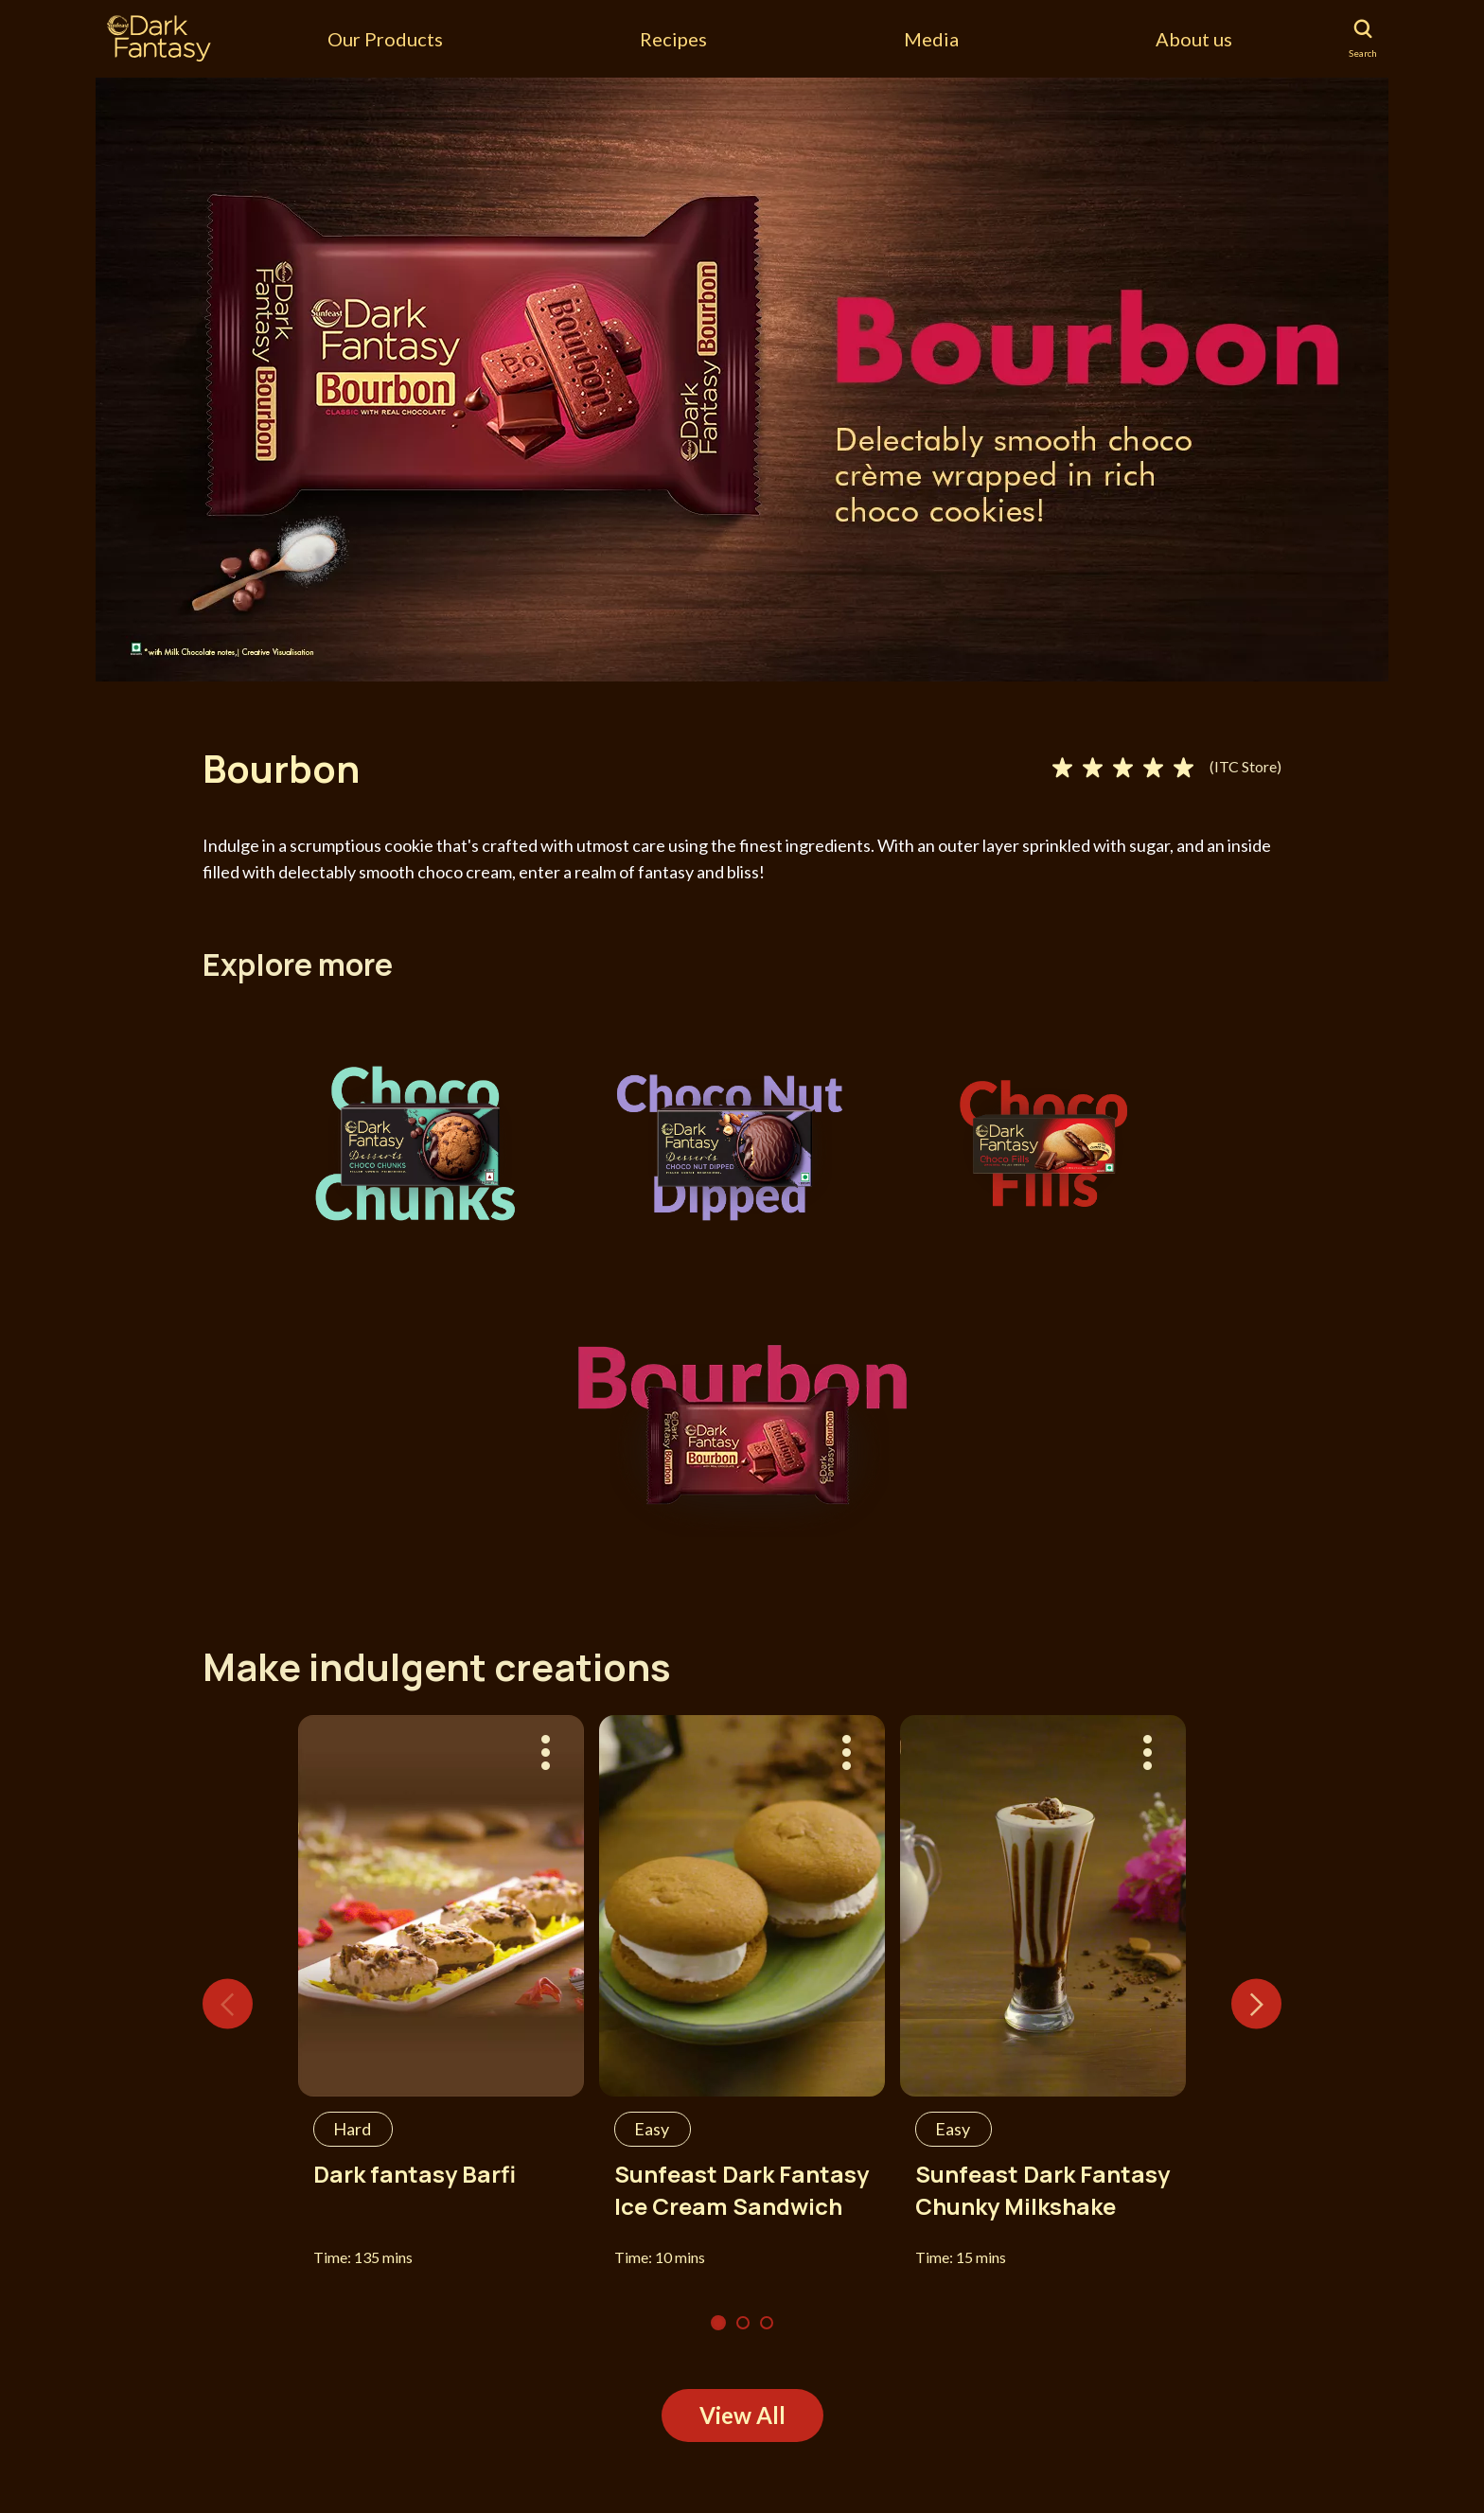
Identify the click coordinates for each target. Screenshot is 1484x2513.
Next (1256, 2004)
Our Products (385, 38)
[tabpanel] (742, 378)
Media (931, 38)
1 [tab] (718, 2322)
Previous (228, 2004)
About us (1194, 38)
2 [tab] (743, 2322)
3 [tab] (766, 2322)
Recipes (673, 38)
